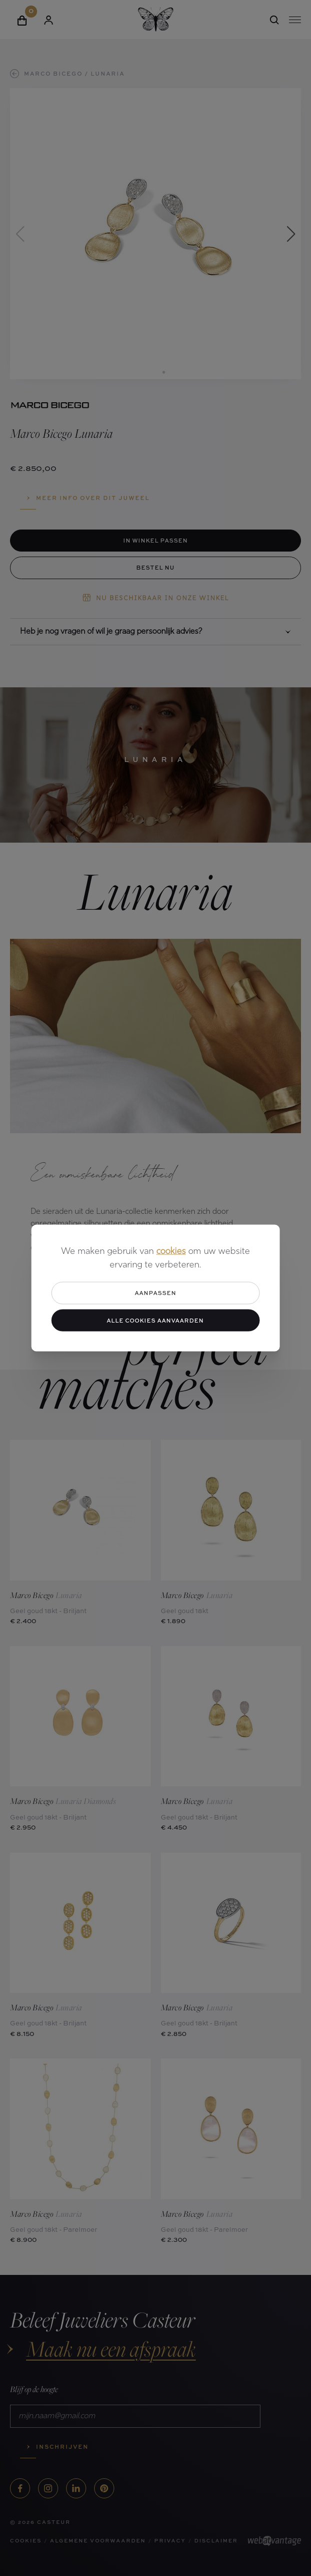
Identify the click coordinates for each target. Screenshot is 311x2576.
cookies (171, 1251)
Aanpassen (155, 1293)
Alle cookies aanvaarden (155, 1320)
